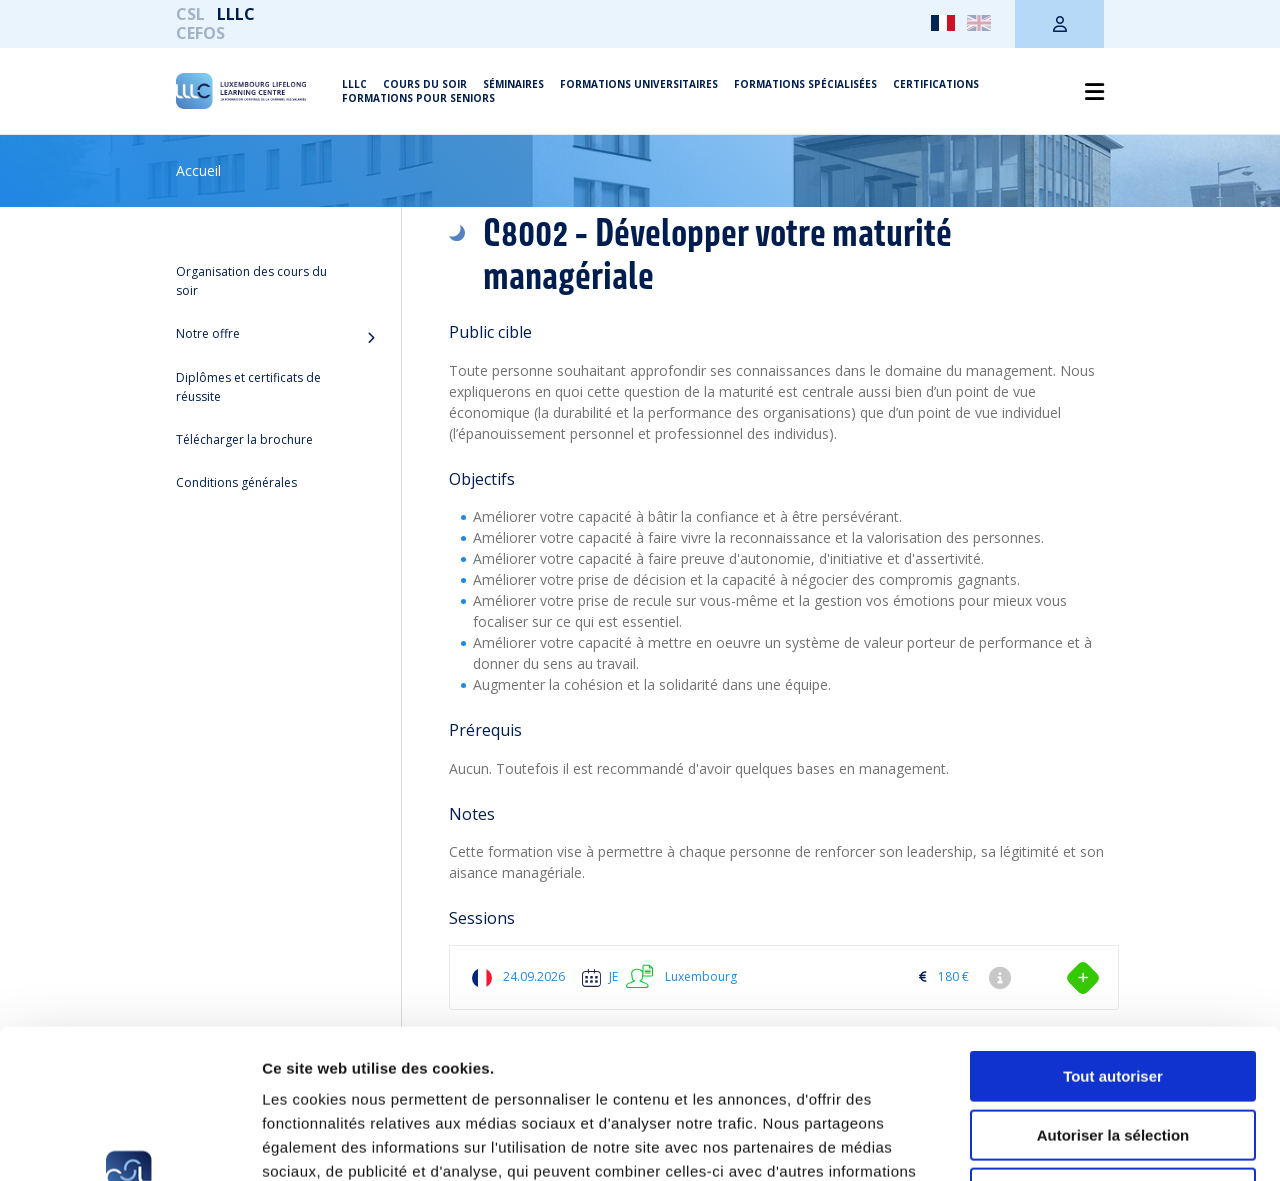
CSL (190, 14)
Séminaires (513, 84)
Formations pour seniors (418, 98)
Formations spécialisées (805, 84)
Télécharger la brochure (244, 439)
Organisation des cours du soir (251, 281)
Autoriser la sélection (1113, 995)
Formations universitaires (639, 84)
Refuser (1113, 1053)
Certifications (936, 84)
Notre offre (208, 333)
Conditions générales (236, 482)
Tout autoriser (1113, 936)
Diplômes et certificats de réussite (248, 387)
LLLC (236, 14)
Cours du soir (425, 84)
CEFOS (200, 33)
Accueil (198, 170)
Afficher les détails (1101, 1141)
